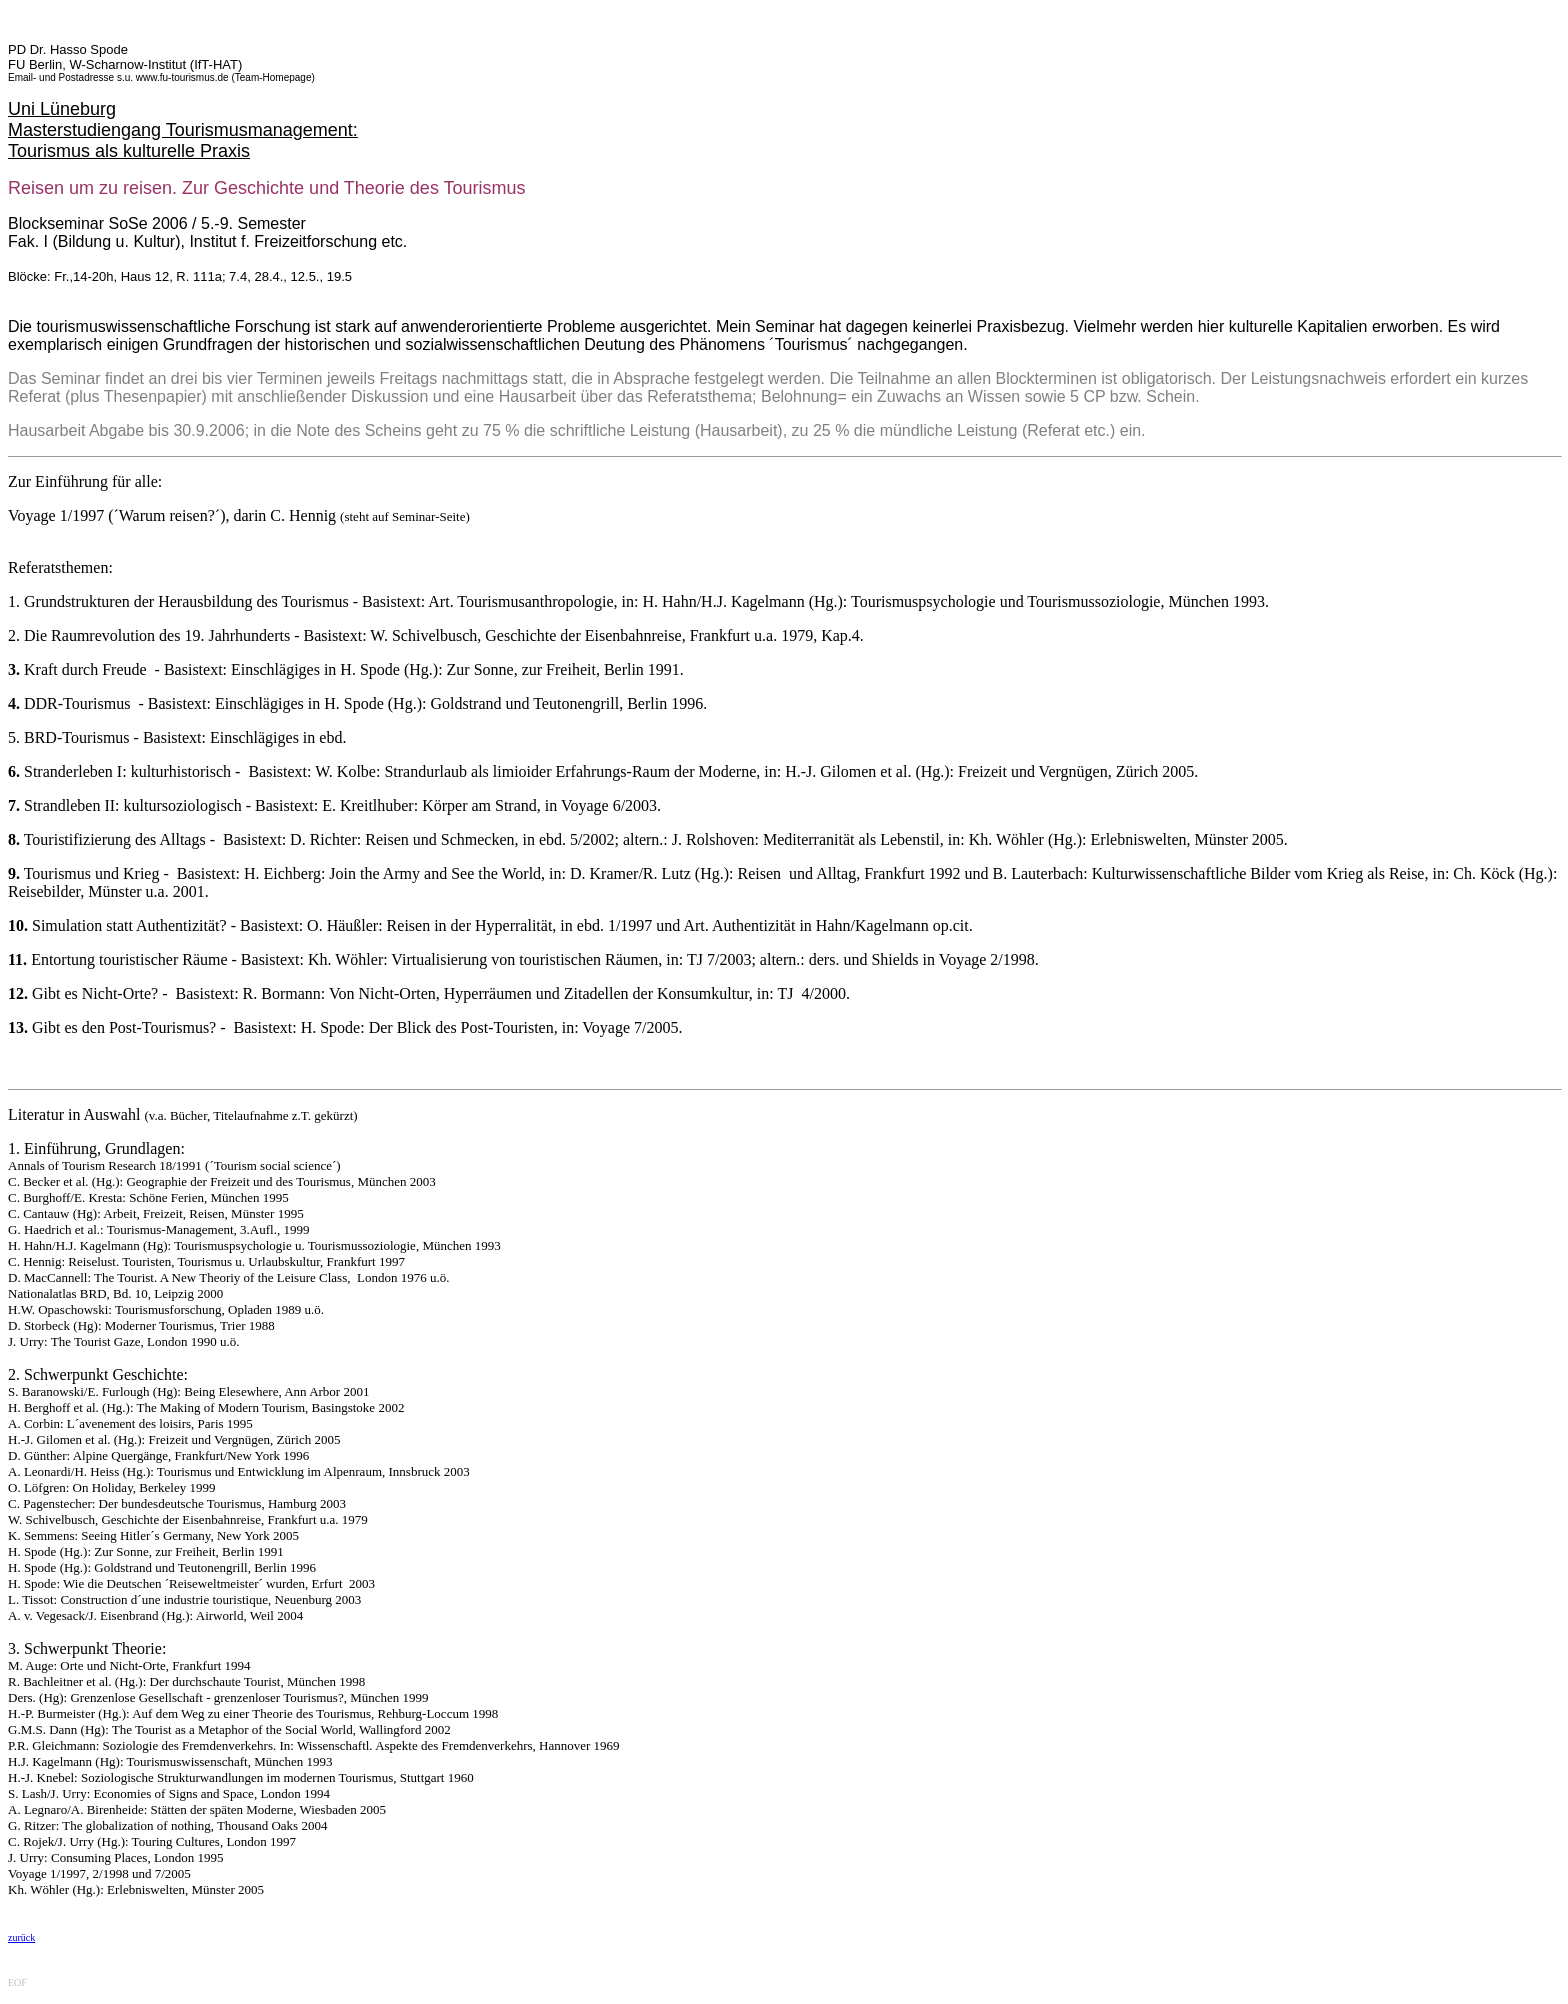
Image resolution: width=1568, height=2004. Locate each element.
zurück (21, 1937)
